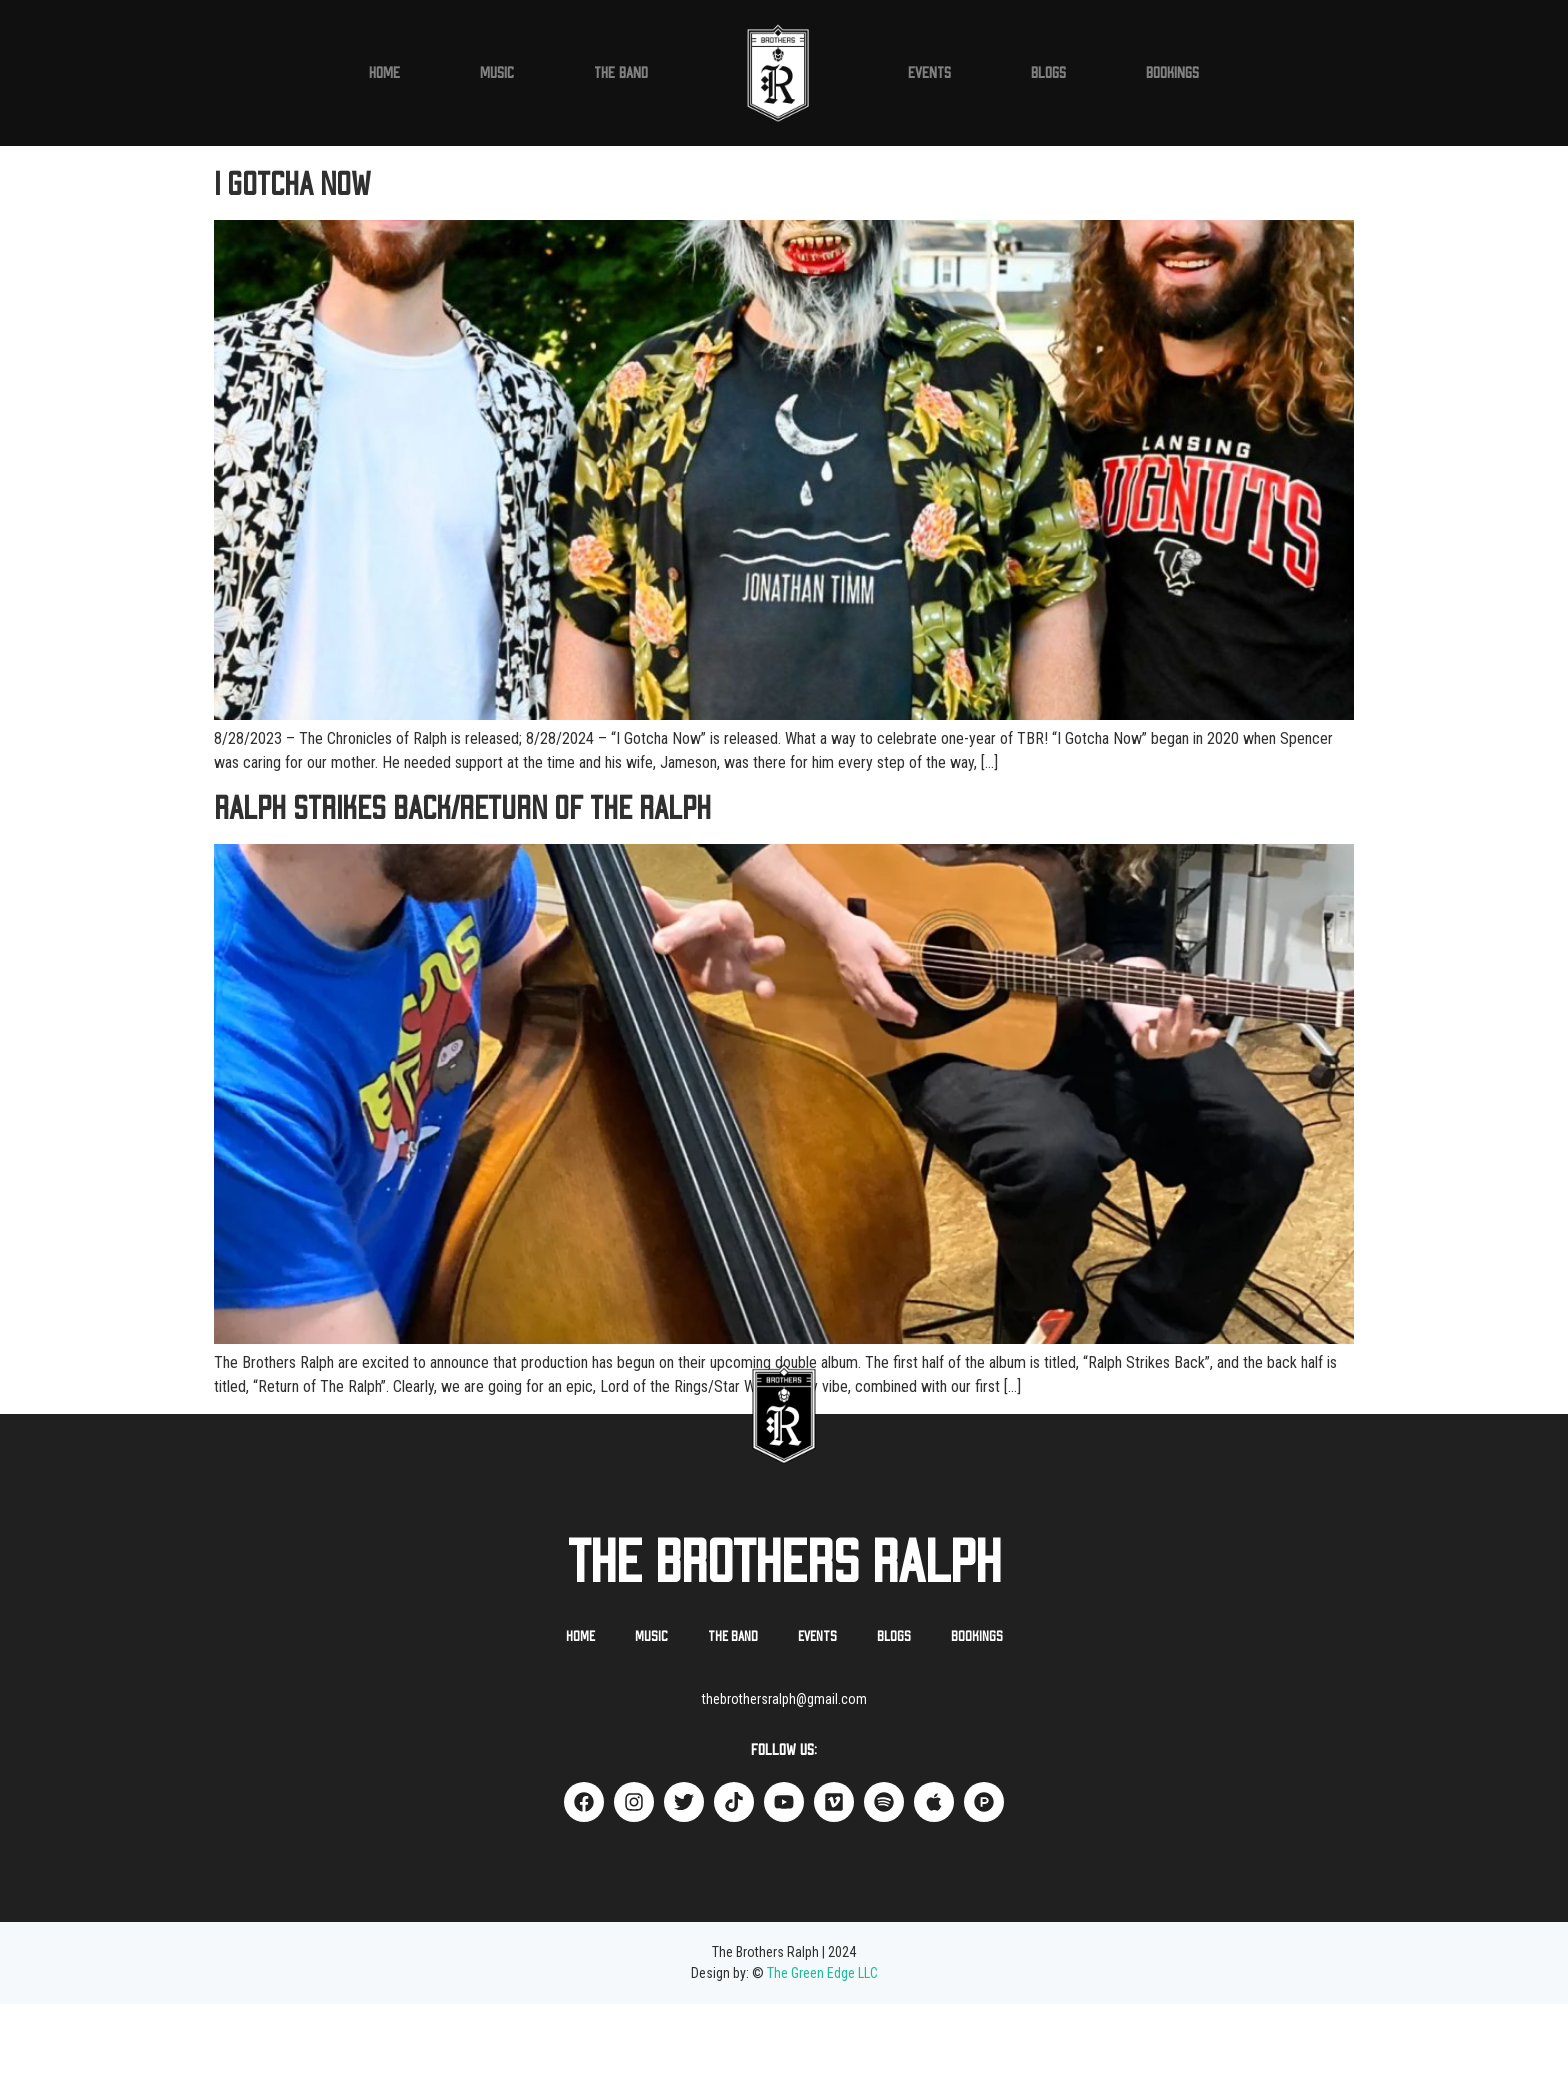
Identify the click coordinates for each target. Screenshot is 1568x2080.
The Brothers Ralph (784, 1640)
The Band (621, 73)
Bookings (1172, 73)
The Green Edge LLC (822, 2049)
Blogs (1048, 73)
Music (497, 73)
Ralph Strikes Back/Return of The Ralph (462, 885)
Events (929, 73)
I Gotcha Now (292, 261)
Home (384, 73)
